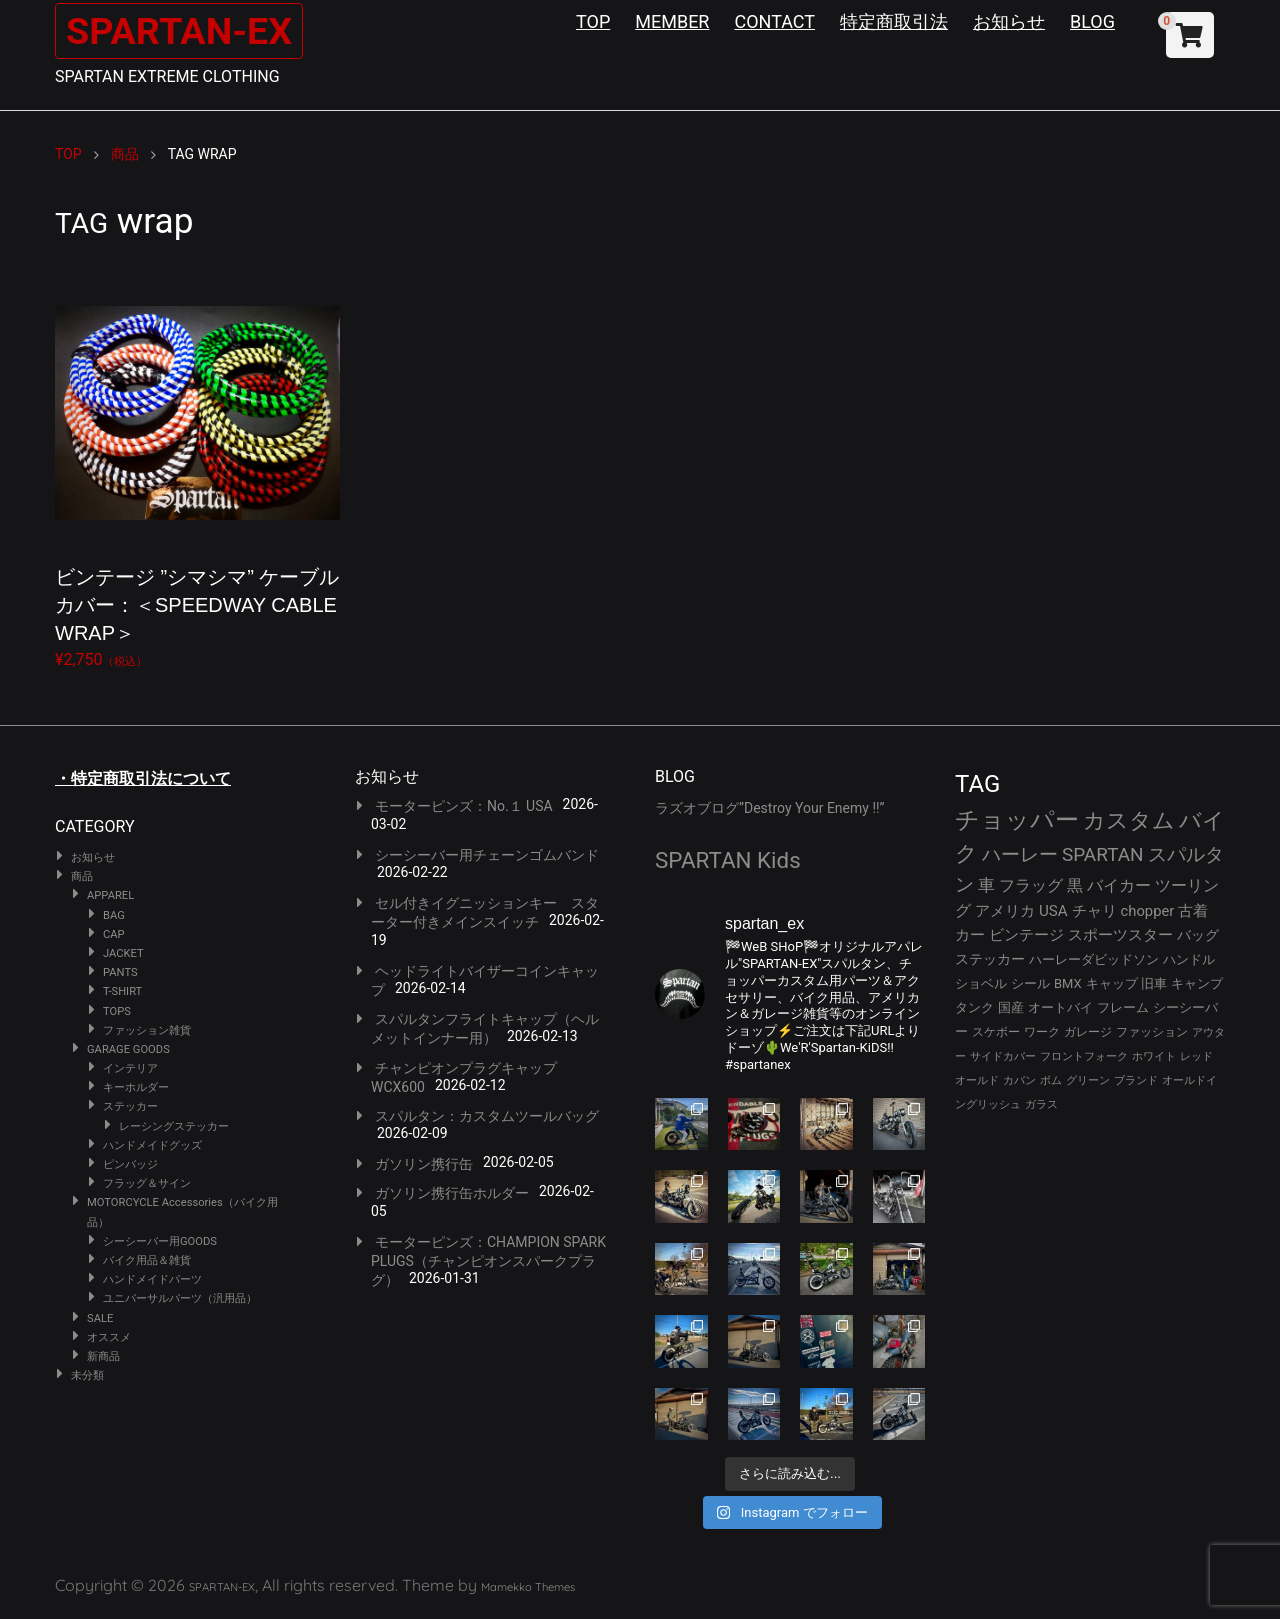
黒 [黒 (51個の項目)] (1075, 885)
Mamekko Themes (528, 1587)
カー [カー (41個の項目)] (970, 935)
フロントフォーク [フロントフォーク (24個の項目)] (1084, 1056)
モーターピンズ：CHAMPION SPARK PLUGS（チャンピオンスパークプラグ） (488, 1261)
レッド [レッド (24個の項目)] (1196, 1056)
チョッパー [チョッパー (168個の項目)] (1017, 820)
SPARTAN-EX (186, 30)
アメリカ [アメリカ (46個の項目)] (1005, 911)
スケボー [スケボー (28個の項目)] (996, 1032)
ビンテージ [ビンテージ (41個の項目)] (1026, 935)
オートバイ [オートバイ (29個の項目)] (1060, 1007)
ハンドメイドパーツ (152, 1279)
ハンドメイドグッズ (152, 1145)
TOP (593, 21)
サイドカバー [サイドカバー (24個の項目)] (1003, 1056)
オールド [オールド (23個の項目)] (977, 1080)
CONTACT (774, 21)
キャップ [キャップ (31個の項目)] (1112, 983)
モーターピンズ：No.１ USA (464, 806)
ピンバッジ (130, 1164)
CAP (114, 934)
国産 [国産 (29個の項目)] (1011, 1007)
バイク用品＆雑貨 (147, 1260)
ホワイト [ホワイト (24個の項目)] (1154, 1056)
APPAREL (110, 895)
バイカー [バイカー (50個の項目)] (1119, 885)
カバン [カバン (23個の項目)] (1019, 1080)
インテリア (130, 1068)
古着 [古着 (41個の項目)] (1193, 911)
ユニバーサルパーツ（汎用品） (180, 1298)
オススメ (109, 1337)
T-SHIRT (122, 991)
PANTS (120, 972)
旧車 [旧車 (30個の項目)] (1154, 983)
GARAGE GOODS (128, 1049)
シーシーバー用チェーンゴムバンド (487, 855)
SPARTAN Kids (728, 860)
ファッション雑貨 (147, 1030)
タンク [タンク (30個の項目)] (974, 1007)
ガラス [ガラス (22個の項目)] (1041, 1104)
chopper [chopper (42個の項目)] (1148, 911)
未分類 (87, 1375)
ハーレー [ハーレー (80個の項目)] (1020, 854)
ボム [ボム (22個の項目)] (1051, 1080)
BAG (114, 915)
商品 (82, 876)
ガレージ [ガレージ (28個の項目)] (1088, 1032)
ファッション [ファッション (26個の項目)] (1152, 1032)
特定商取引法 (894, 21)
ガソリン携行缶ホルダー (452, 1193)
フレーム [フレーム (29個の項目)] (1123, 1007)
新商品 (103, 1356)
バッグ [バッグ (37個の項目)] (1198, 935)
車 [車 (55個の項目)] (986, 885)
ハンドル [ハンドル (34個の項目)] (1189, 959)
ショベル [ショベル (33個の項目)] (981, 983)
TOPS (117, 1011)
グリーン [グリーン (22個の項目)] (1088, 1080)
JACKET (123, 953)
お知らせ (1009, 21)
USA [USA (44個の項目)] (1053, 911)
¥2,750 (197, 469)
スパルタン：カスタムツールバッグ (487, 1116)
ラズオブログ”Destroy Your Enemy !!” (770, 808)
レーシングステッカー (174, 1126)
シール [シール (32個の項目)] (1030, 983)
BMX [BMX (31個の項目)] (1068, 983)
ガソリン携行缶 (424, 1164)
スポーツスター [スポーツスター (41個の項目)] (1120, 935)
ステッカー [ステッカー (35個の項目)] (990, 959)
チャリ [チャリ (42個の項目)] (1094, 911)
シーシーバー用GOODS (160, 1241)
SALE (100, 1318)
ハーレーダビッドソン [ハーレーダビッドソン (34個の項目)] (1094, 959)
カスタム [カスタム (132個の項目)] (1129, 820)
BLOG (1092, 21)
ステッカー (130, 1106)
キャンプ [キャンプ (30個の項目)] (1197, 983)
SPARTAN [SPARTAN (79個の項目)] (1103, 854)
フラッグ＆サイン (147, 1183)
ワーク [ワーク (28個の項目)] (1042, 1032)
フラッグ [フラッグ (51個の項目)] (1031, 885)
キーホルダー (136, 1087)
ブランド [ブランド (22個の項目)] (1136, 1080)
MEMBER (672, 21)
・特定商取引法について (143, 778)
